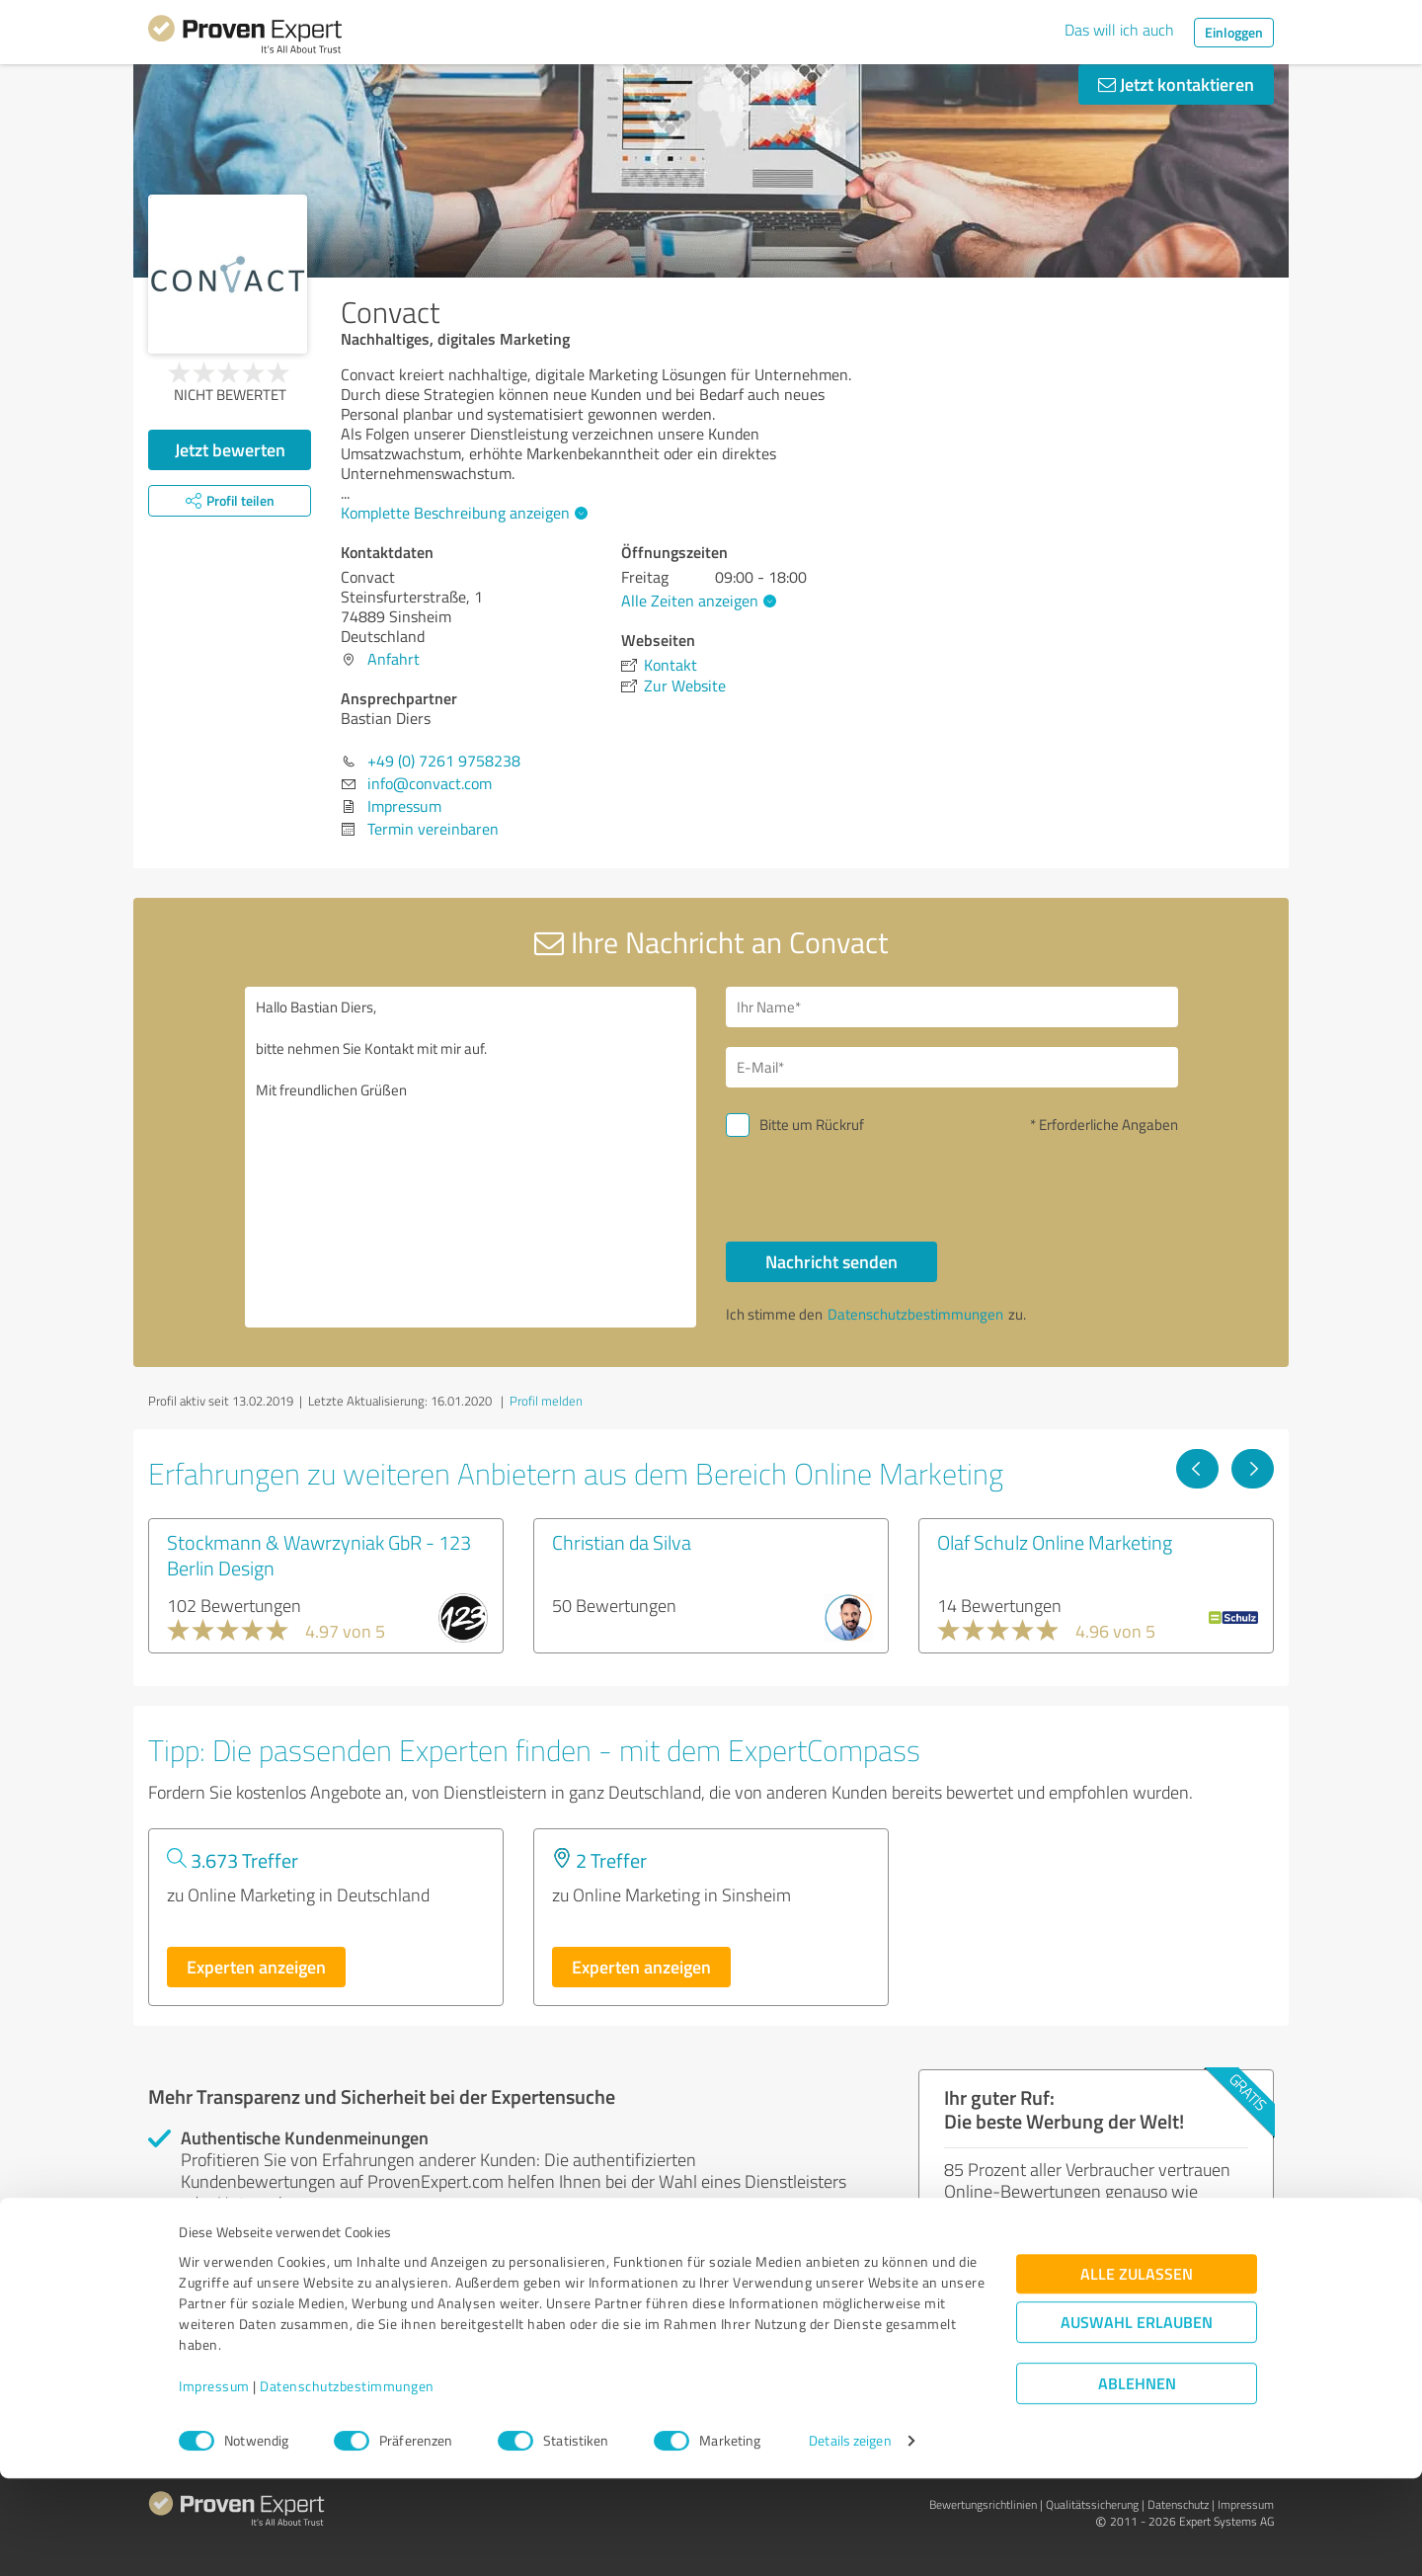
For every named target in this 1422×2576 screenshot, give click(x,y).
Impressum (214, 2483)
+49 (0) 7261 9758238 (443, 760)
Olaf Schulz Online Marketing (1054, 1542)
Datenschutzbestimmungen (347, 2483)
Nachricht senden (831, 1261)
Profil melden (546, 1400)
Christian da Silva (621, 1542)
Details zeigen (850, 2539)
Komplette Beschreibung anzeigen (462, 512)
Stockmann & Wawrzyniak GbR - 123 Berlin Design (319, 1554)
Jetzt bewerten (230, 449)
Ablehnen (1137, 2481)
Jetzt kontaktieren (1176, 84)
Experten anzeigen (256, 1966)
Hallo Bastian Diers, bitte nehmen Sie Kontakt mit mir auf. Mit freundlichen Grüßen (471, 1157)
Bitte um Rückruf (811, 1124)
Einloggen (1234, 32)
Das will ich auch (1119, 29)
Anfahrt (393, 659)
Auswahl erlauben (1137, 2420)
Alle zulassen (1136, 2372)
